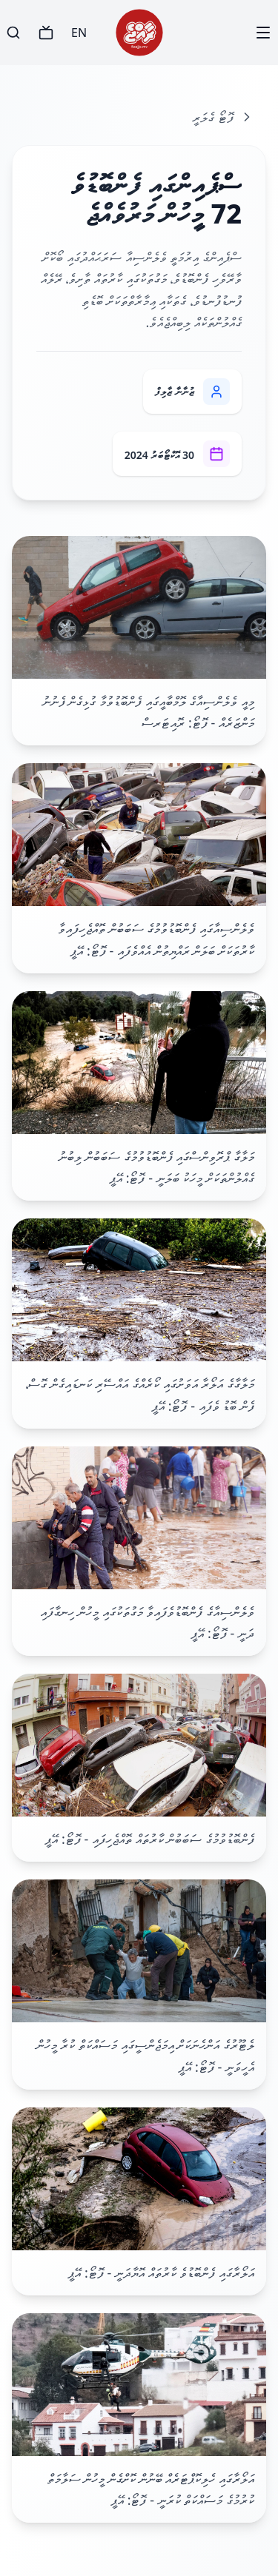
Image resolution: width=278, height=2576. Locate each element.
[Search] (13, 32)
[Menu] (263, 32)
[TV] (46, 32)
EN (79, 32)
